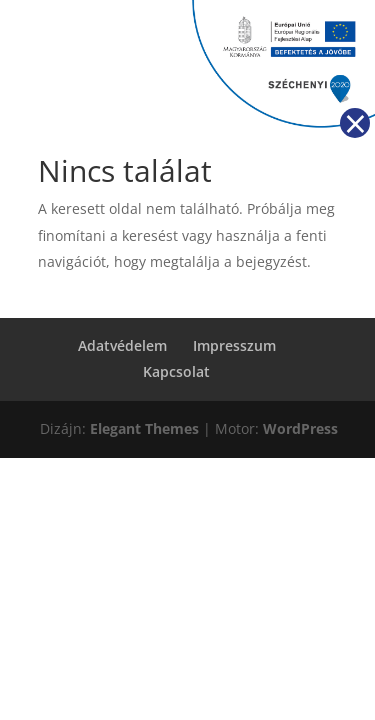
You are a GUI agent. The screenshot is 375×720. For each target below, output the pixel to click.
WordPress (300, 428)
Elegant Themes (144, 428)
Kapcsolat (176, 371)
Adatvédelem (122, 345)
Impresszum (234, 345)
